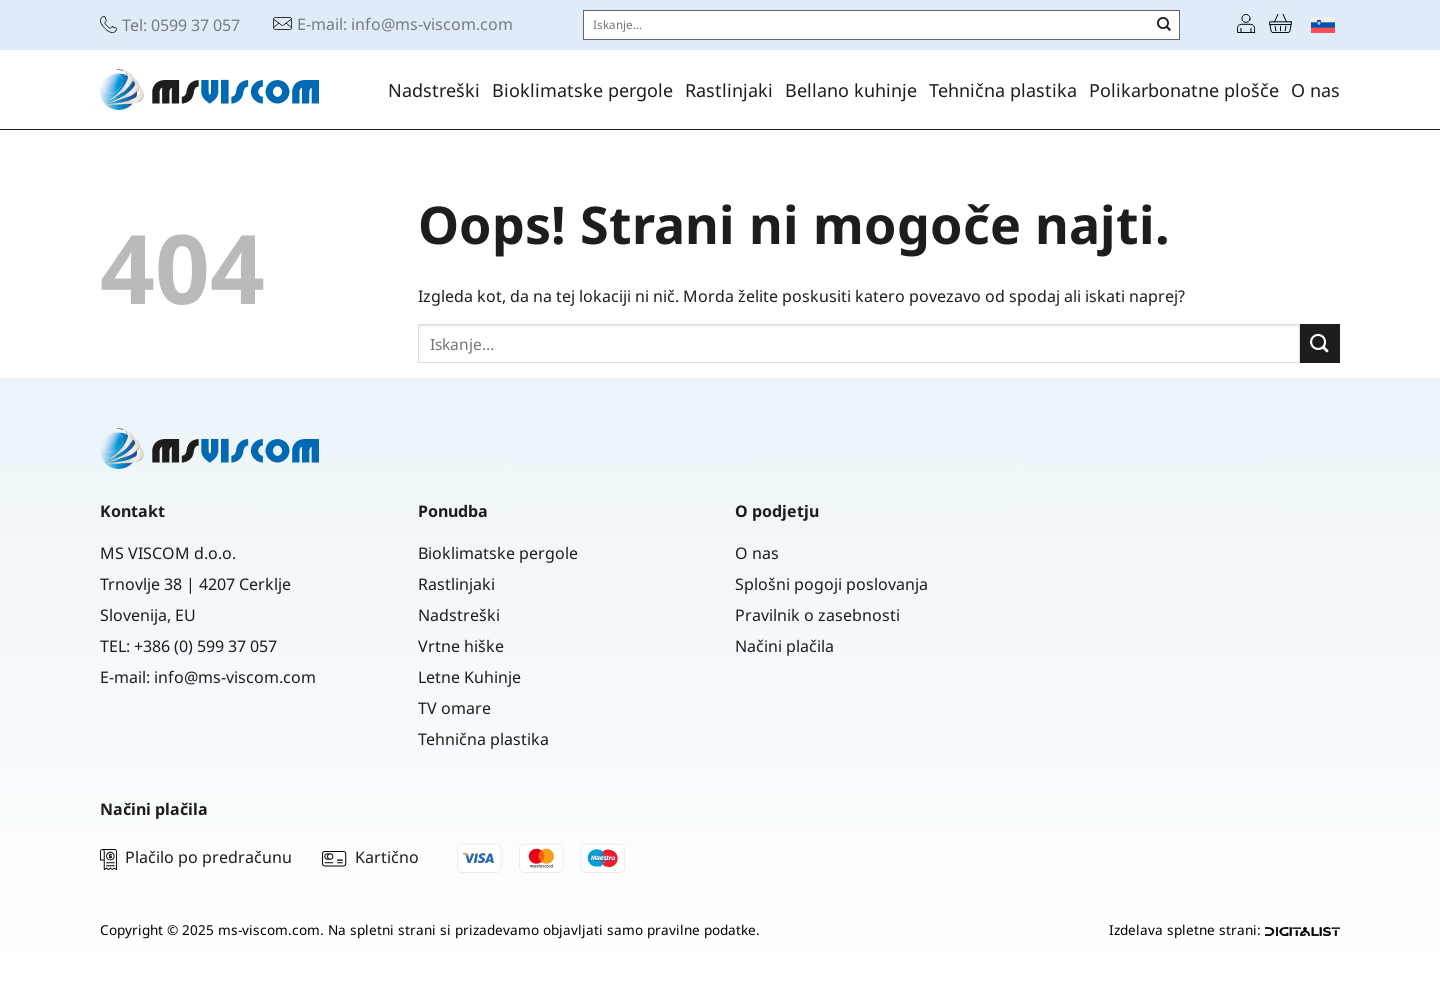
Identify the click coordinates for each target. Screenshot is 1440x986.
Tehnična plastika (1003, 90)
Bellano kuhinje (851, 90)
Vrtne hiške (461, 646)
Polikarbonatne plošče (1184, 90)
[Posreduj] (1164, 25)
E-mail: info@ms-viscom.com (405, 24)
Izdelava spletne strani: (1224, 929)
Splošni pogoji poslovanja (831, 584)
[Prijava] (1246, 24)
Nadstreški (434, 90)
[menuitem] (1323, 25)
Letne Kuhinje (469, 677)
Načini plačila (784, 646)
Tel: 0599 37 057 (181, 25)
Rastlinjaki (729, 90)
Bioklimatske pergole (582, 90)
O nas (1315, 90)
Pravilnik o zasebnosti (817, 615)
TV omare (454, 708)
